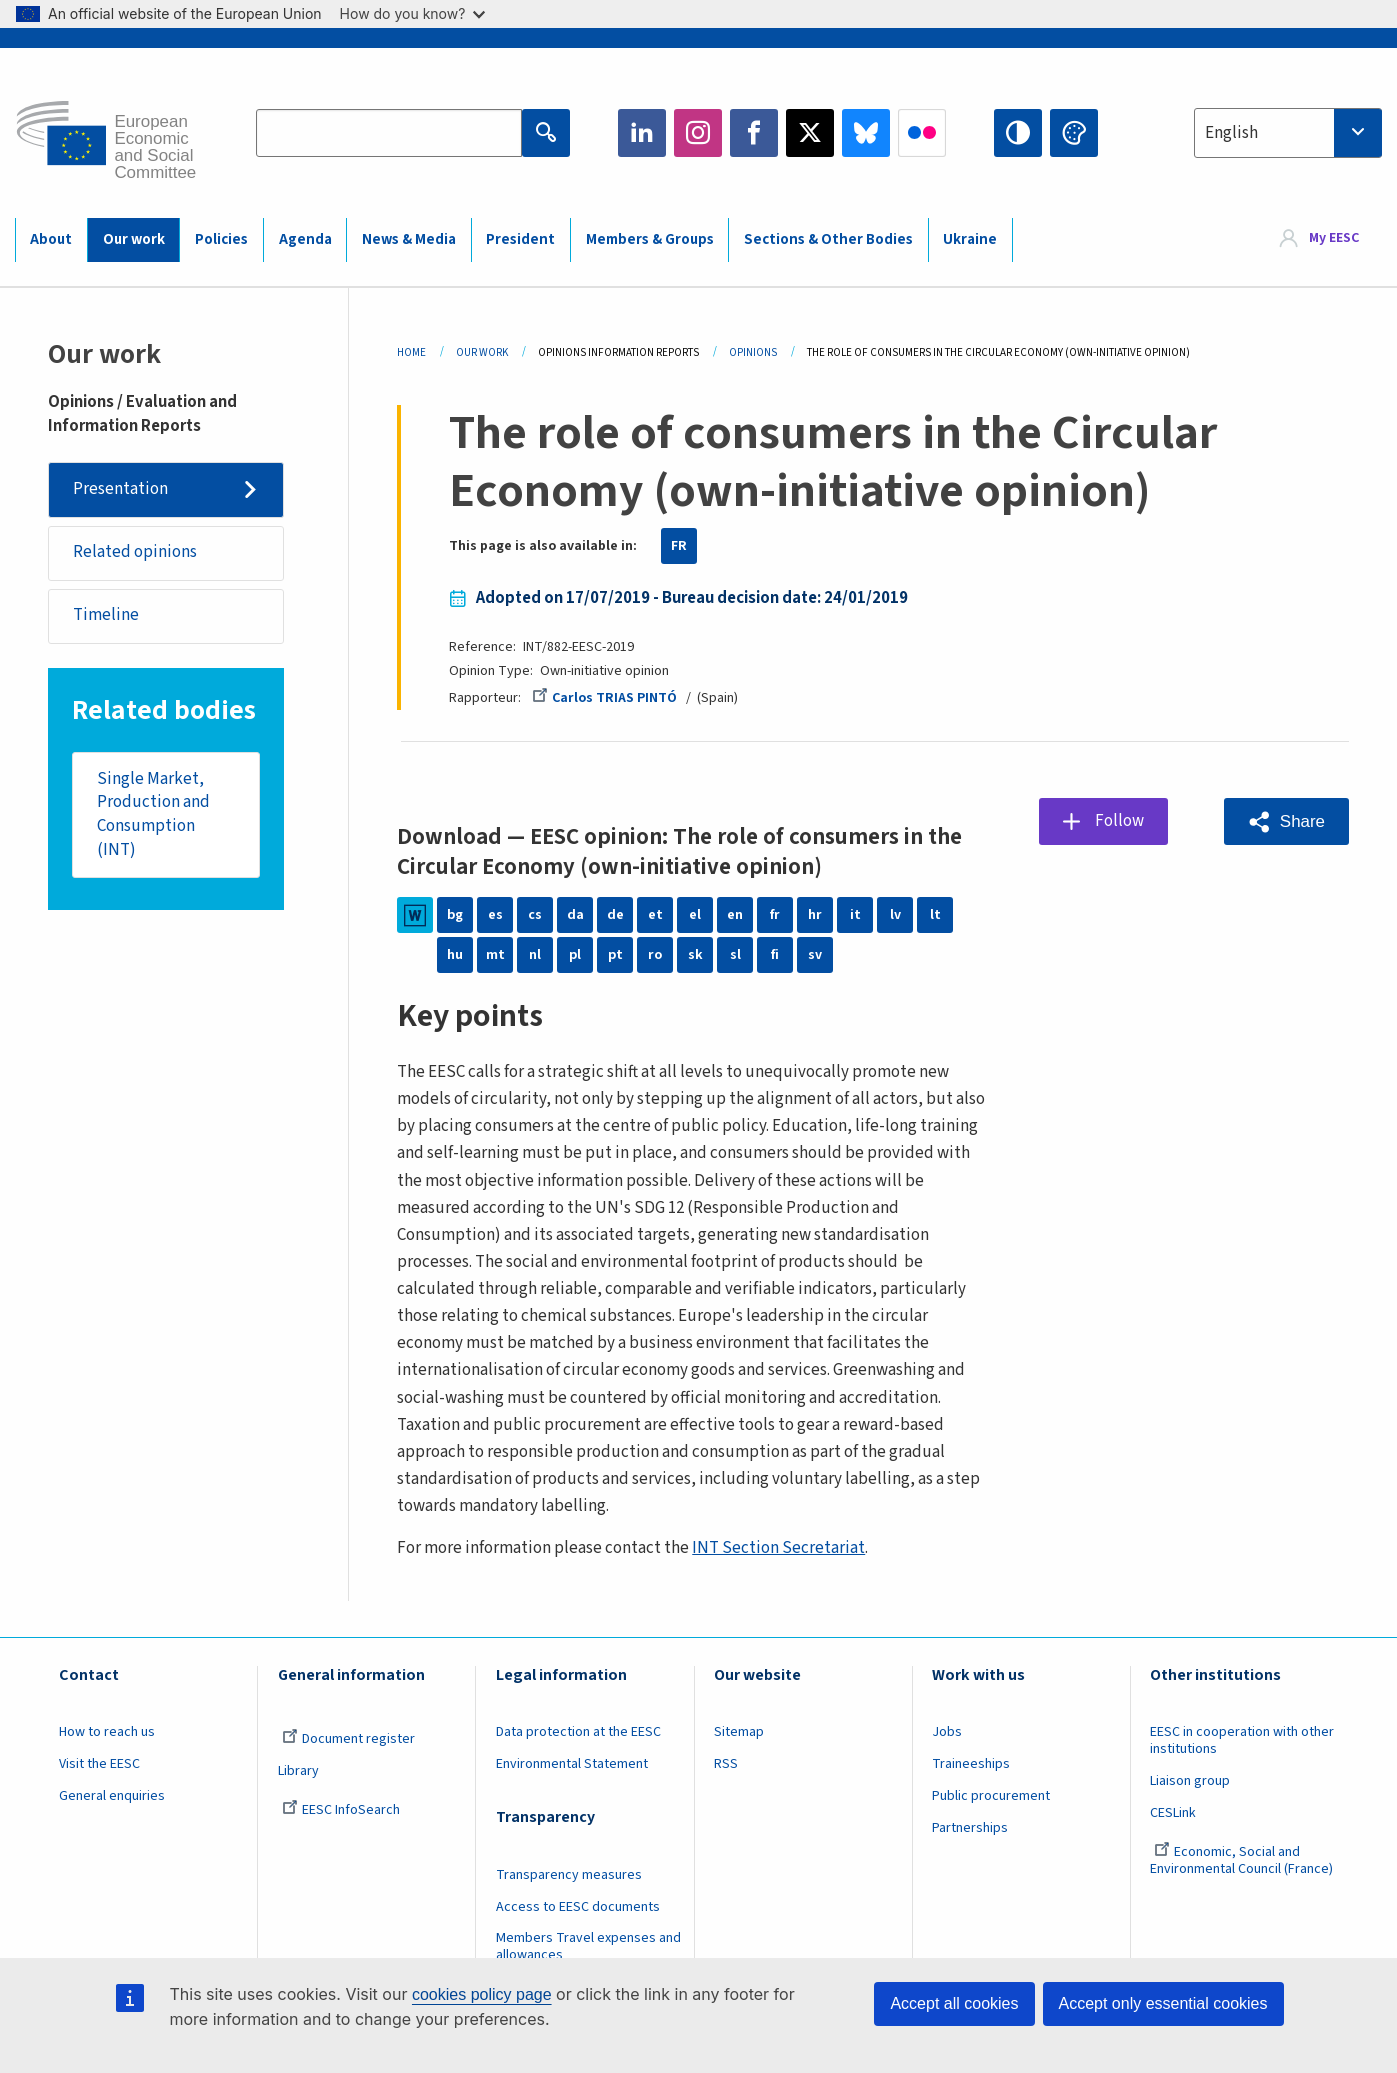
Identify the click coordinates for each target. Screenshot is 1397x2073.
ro (655, 955)
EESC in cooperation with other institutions (1242, 1740)
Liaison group (1190, 1781)
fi (775, 955)
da (575, 915)
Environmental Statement (572, 1764)
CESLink (1173, 1813)
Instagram (698, 133)
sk (695, 955)
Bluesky (866, 133)
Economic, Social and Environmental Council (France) (1243, 1860)
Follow (1119, 821)
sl (735, 955)
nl (535, 955)
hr (815, 915)
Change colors (1074, 133)
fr (775, 915)
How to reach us (107, 1732)
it (855, 915)
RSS (726, 1764)
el (695, 915)
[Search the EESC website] (389, 133)
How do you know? (413, 13)
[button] (1286, 821)
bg (455, 915)
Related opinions (135, 552)
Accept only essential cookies (1163, 2003)
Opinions (753, 352)
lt (935, 915)
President (520, 239)
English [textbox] (1231, 133)
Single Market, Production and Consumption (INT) (153, 814)
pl (575, 955)
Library (298, 1771)
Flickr (922, 133)
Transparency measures (569, 1875)
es (495, 915)
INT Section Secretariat (778, 1548)
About (51, 239)
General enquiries (112, 1796)
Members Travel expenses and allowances (588, 1946)
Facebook (754, 133)
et (655, 915)
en (735, 915)
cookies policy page (482, 1994)
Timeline (106, 615)
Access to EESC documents (578, 1907)
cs (535, 915)
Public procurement (991, 1796)
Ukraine (970, 239)
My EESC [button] (1334, 239)
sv (815, 955)
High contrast (1018, 133)
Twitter (810, 133)
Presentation (120, 489)
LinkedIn (642, 133)
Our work (134, 239)
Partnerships (970, 1828)
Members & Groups (650, 239)
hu (455, 955)
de (615, 915)
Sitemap (739, 1732)
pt (615, 955)
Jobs (947, 1732)
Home (411, 352)
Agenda (305, 239)
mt (495, 955)
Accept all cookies (954, 2003)
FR (679, 546)
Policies (221, 239)
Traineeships (971, 1764)
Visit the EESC (99, 1764)
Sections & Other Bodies (828, 239)
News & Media (409, 239)
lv (895, 915)
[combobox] (1288, 133)
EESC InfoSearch (341, 1810)
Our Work (482, 352)
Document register (348, 1739)
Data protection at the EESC (578, 1732)
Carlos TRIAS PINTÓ (604, 698)
